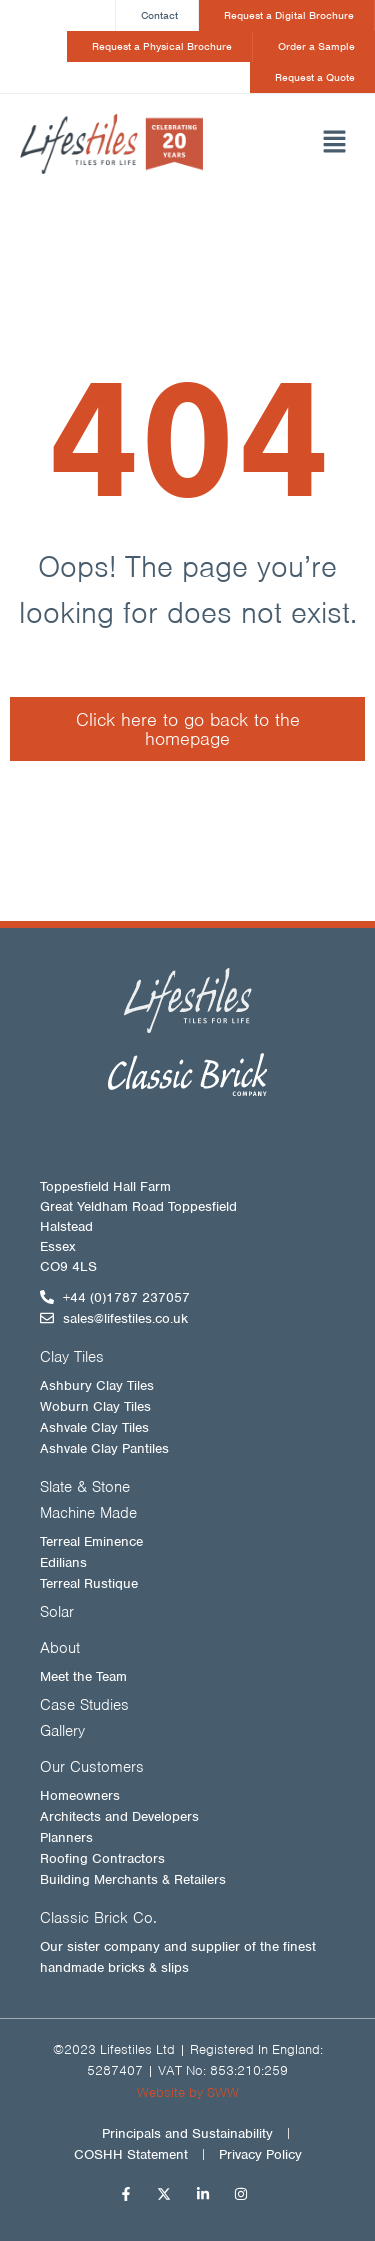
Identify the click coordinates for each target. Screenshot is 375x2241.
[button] (312, 144)
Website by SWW (188, 2092)
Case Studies (84, 1705)
